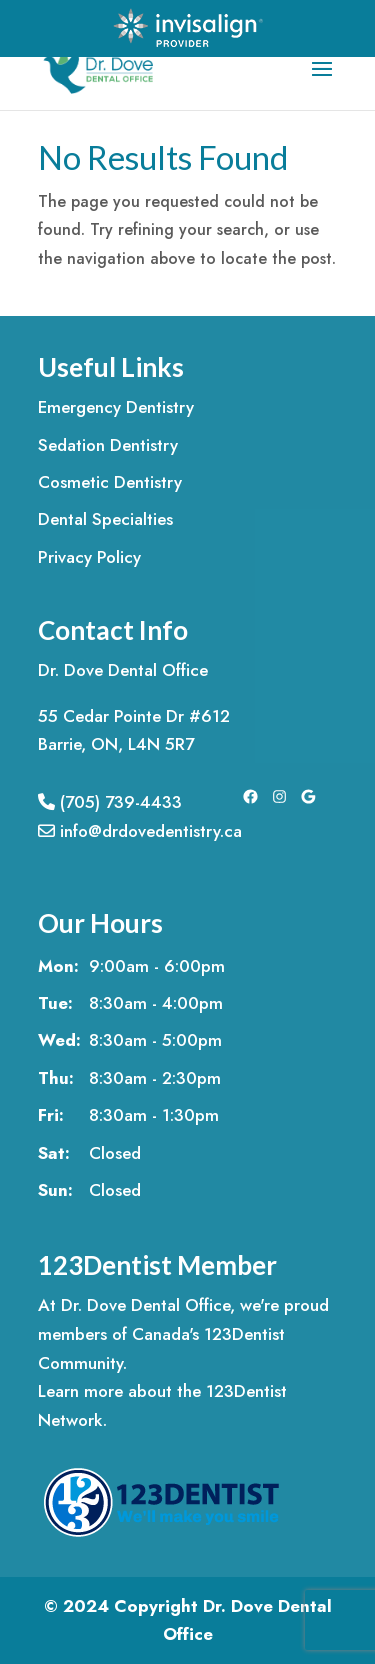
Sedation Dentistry (108, 445)
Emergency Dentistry (116, 407)
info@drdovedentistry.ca (140, 831)
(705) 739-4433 (110, 802)
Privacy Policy (89, 557)
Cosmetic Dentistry (110, 482)
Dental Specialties (105, 519)
